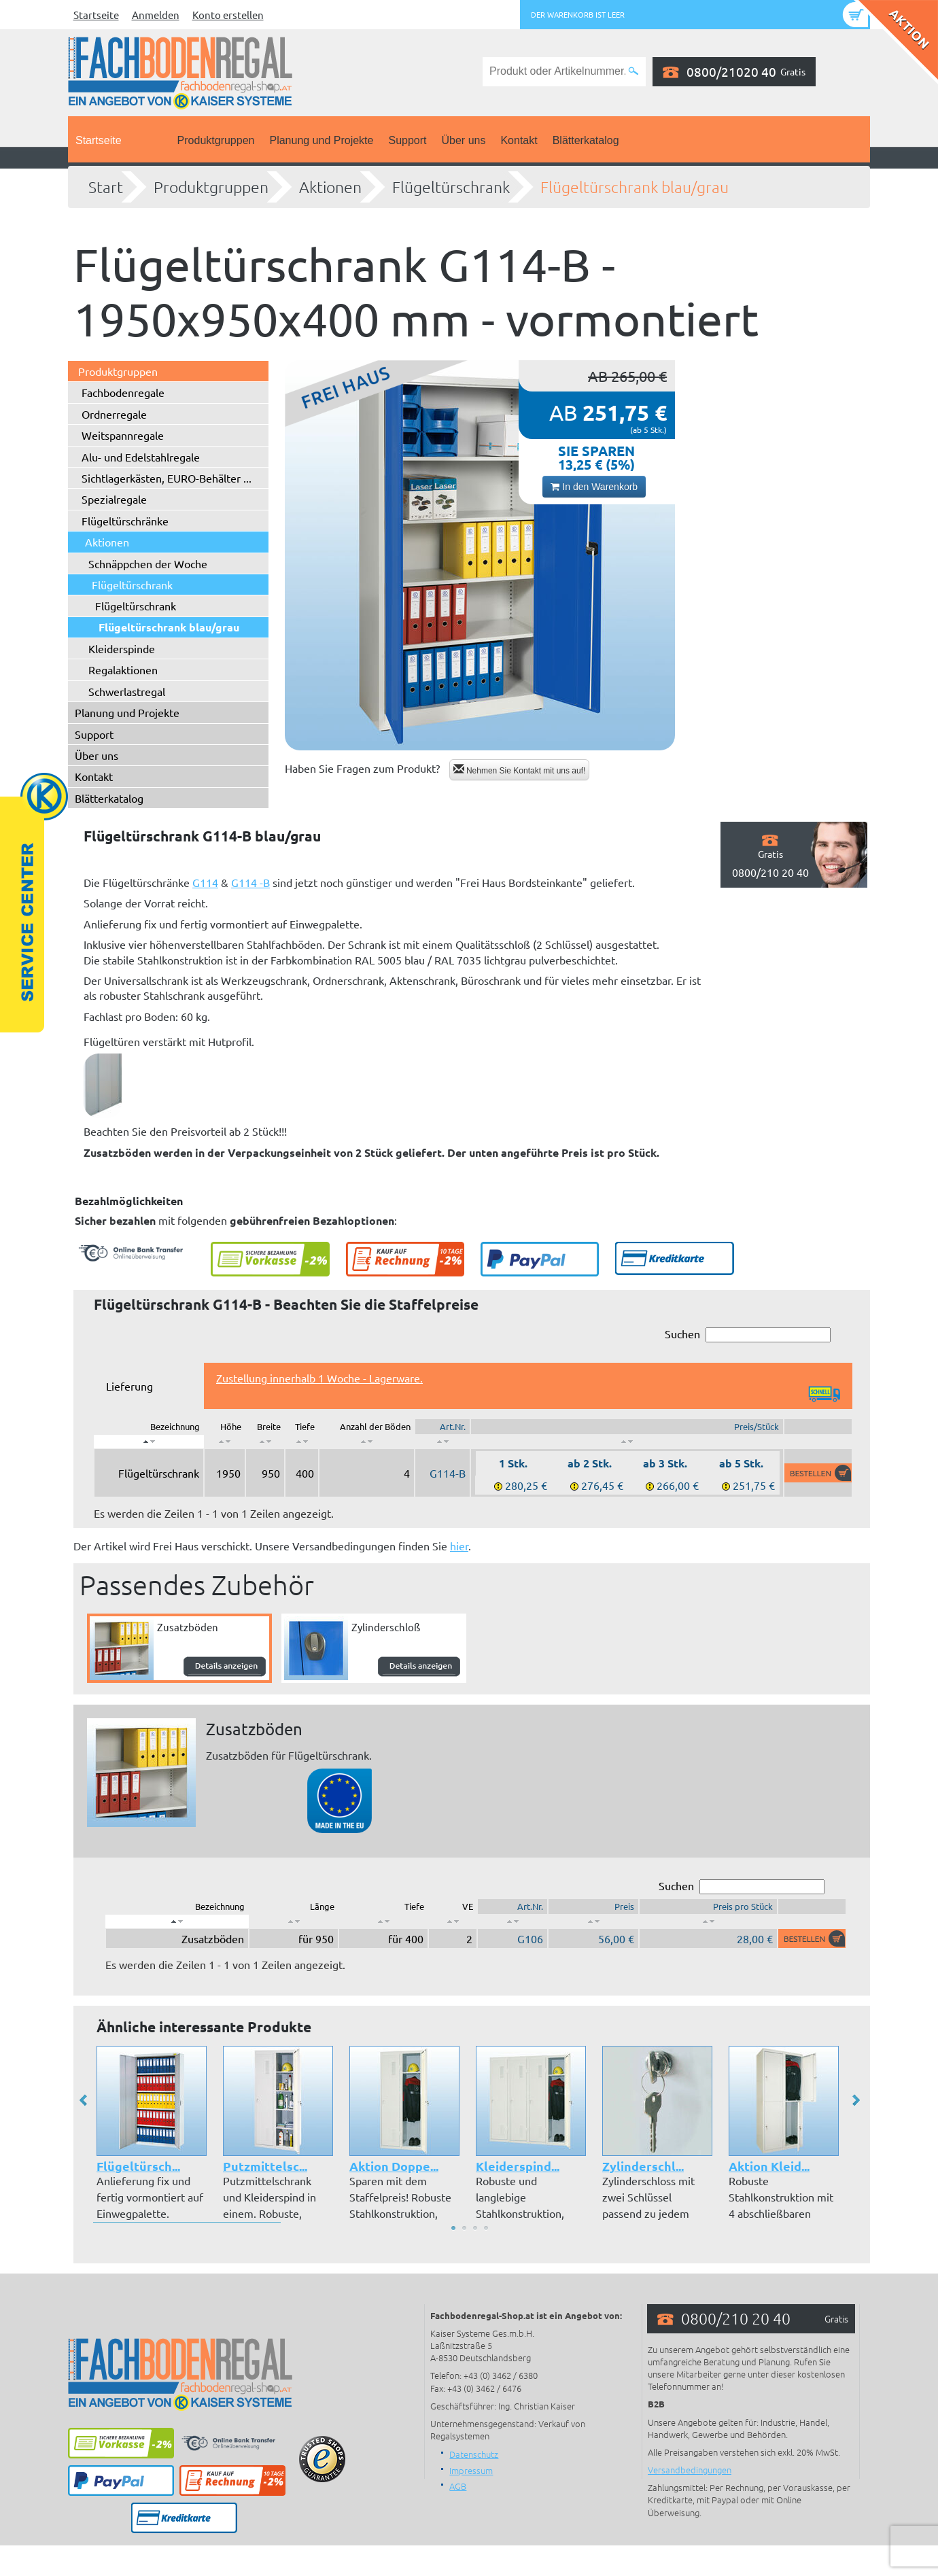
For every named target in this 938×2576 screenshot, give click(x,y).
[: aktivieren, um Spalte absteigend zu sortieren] (149, 1441)
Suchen (748, 1334)
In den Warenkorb (594, 486)
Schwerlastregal (126, 691)
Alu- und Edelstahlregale (141, 457)
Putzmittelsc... (265, 2166)
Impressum (471, 2470)
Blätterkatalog (586, 140)
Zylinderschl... (643, 2166)
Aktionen (330, 186)
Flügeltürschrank (451, 186)
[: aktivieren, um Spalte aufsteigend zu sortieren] (224, 1441)
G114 (205, 882)
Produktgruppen (216, 140)
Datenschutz (473, 2454)
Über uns (464, 140)
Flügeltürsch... (138, 2166)
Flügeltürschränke (125, 520)
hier (459, 1545)
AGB (457, 2485)
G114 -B (250, 882)
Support (407, 140)
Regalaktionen (123, 669)
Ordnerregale (114, 414)
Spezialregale (114, 499)
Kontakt (518, 140)
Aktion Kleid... (769, 2166)
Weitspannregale (123, 435)
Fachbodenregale (123, 392)
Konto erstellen (228, 14)
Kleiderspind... (517, 2166)
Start (105, 186)
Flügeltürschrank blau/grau (634, 186)
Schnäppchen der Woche (147, 563)
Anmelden (155, 14)
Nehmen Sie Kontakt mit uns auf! (519, 770)
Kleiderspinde (121, 648)
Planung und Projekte (321, 140)
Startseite (96, 14)
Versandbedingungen (689, 2469)
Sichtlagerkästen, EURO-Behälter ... (166, 478)
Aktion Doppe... (393, 2166)
